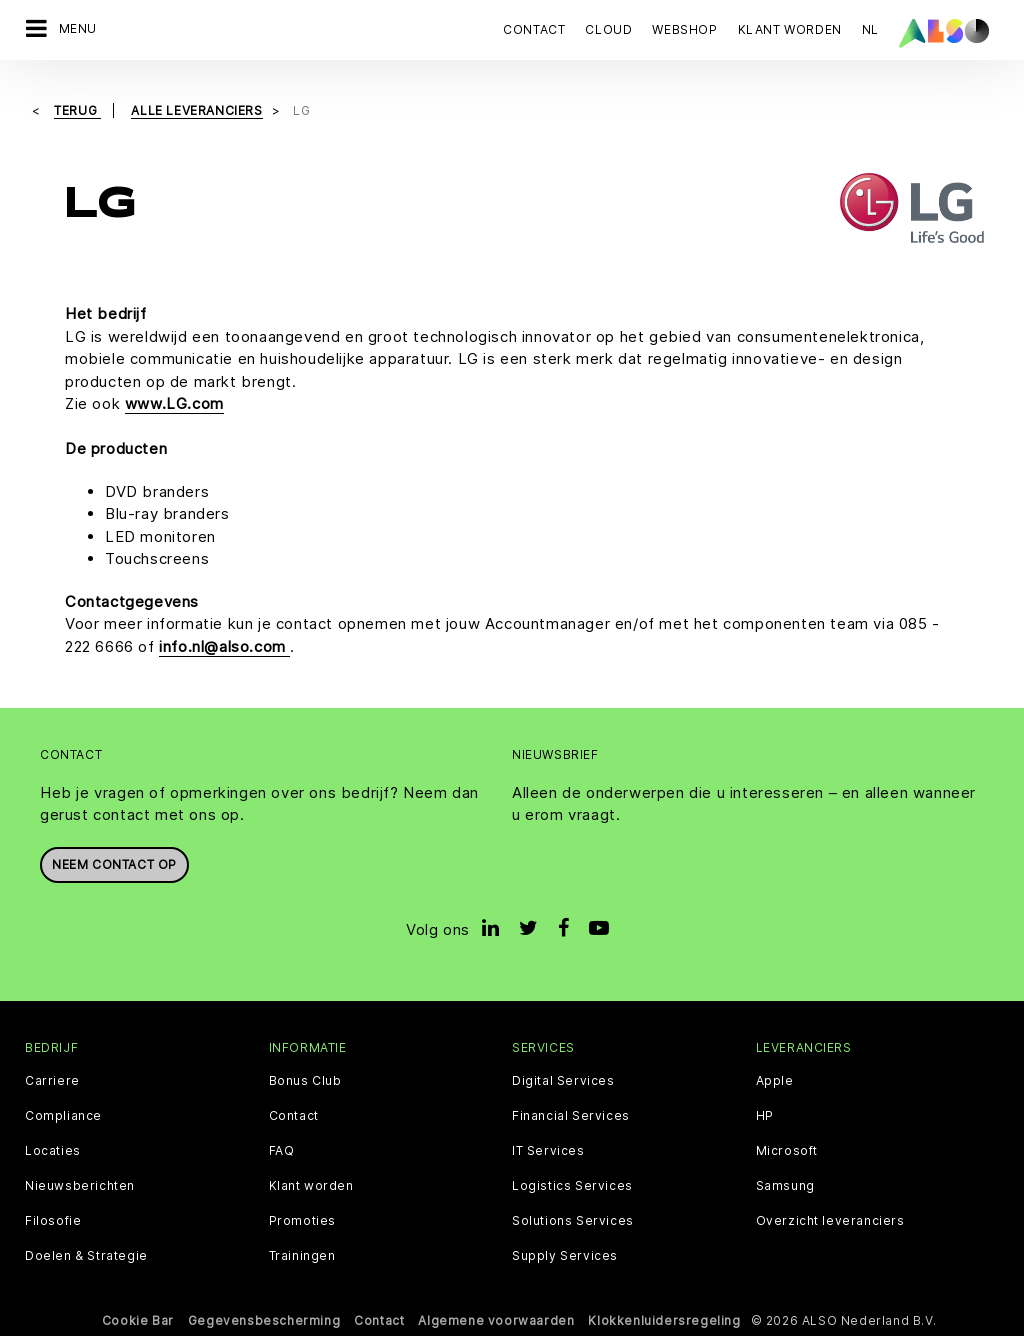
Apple (775, 1081)
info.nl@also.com (224, 646)
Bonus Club (305, 1081)
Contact (534, 29)
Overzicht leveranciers (830, 1221)
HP (765, 1116)
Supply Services (565, 1256)
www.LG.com (174, 403)
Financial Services (571, 1116)
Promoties (302, 1221)
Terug (77, 110)
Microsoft (787, 1151)
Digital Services (563, 1081)
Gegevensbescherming (264, 1320)
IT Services (548, 1151)
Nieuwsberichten (80, 1186)
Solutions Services (573, 1221)
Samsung (785, 1186)
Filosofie (53, 1221)
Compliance (63, 1116)
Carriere (52, 1081)
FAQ (282, 1151)
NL (870, 29)
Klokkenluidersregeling (664, 1320)
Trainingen (302, 1256)
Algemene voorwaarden (496, 1320)
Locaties (53, 1151)
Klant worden (311, 1186)
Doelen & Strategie (86, 1256)
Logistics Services (572, 1186)
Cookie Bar (138, 1320)
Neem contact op (114, 863)
